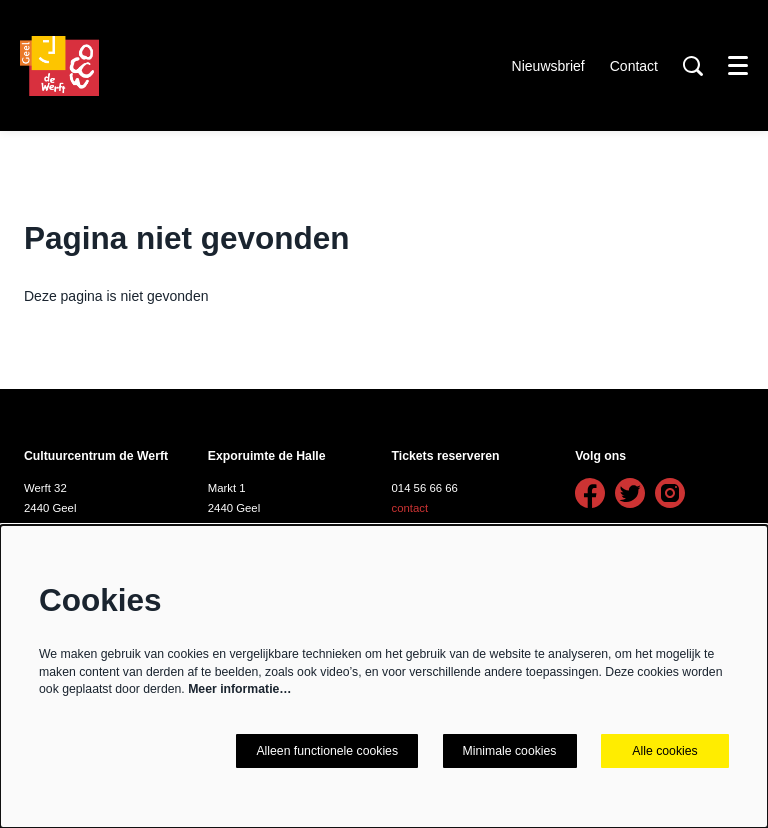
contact (410, 508)
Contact (634, 66)
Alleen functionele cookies (327, 751)
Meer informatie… (239, 689)
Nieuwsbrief (548, 66)
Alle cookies (664, 751)
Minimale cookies (510, 751)
